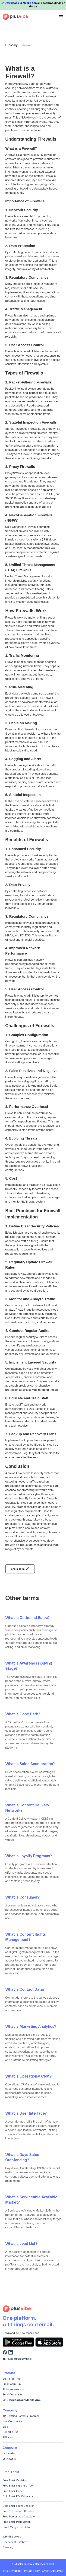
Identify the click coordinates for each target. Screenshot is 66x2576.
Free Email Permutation (17, 2521)
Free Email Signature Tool (18, 2485)
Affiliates (8, 2437)
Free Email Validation (15, 2480)
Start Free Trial (11, 2378)
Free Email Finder (13, 2491)
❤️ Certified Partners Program (21, 2416)
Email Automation (13, 2394)
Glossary (8, 2547)
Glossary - (12, 45)
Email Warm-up (12, 2384)
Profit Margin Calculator (17, 2527)
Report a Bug (10, 2432)
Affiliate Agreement (52, 2570)
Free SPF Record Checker (18, 2511)
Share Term (18, 1568)
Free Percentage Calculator (19, 2516)
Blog (5, 2426)
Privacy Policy (32, 2570)
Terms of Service (12, 2570)
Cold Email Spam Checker (18, 2505)
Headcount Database (15, 2542)
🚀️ (22, 2400)
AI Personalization (13, 2389)
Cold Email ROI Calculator (18, 2496)
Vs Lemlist (9, 2453)
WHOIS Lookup (12, 2536)
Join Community (12, 2421)
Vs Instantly (9, 2458)
